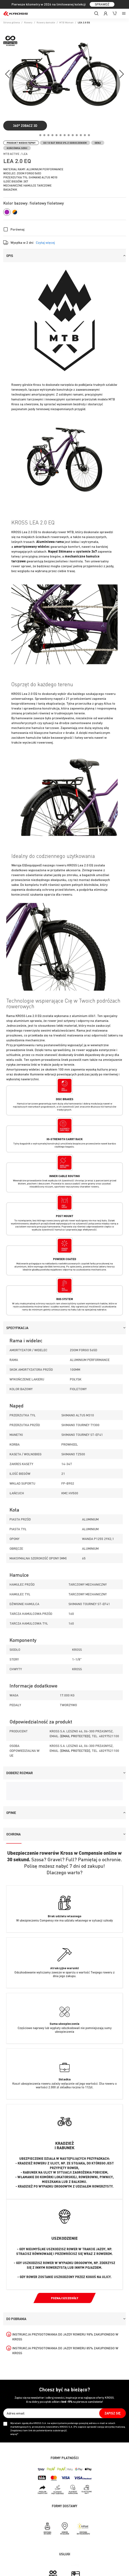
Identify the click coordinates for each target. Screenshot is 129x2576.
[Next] (121, 75)
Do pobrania (16, 2319)
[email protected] (75, 1736)
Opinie (11, 1812)
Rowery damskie (46, 22)
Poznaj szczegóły (64, 2298)
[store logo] (15, 13)
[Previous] (7, 75)
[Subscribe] (112, 2413)
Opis (9, 255)
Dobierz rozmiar (19, 1773)
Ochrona (13, 1834)
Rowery (28, 22)
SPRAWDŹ (102, 4)
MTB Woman (66, 22)
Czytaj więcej (45, 242)
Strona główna (11, 22)
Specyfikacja (17, 1328)
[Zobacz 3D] (25, 125)
